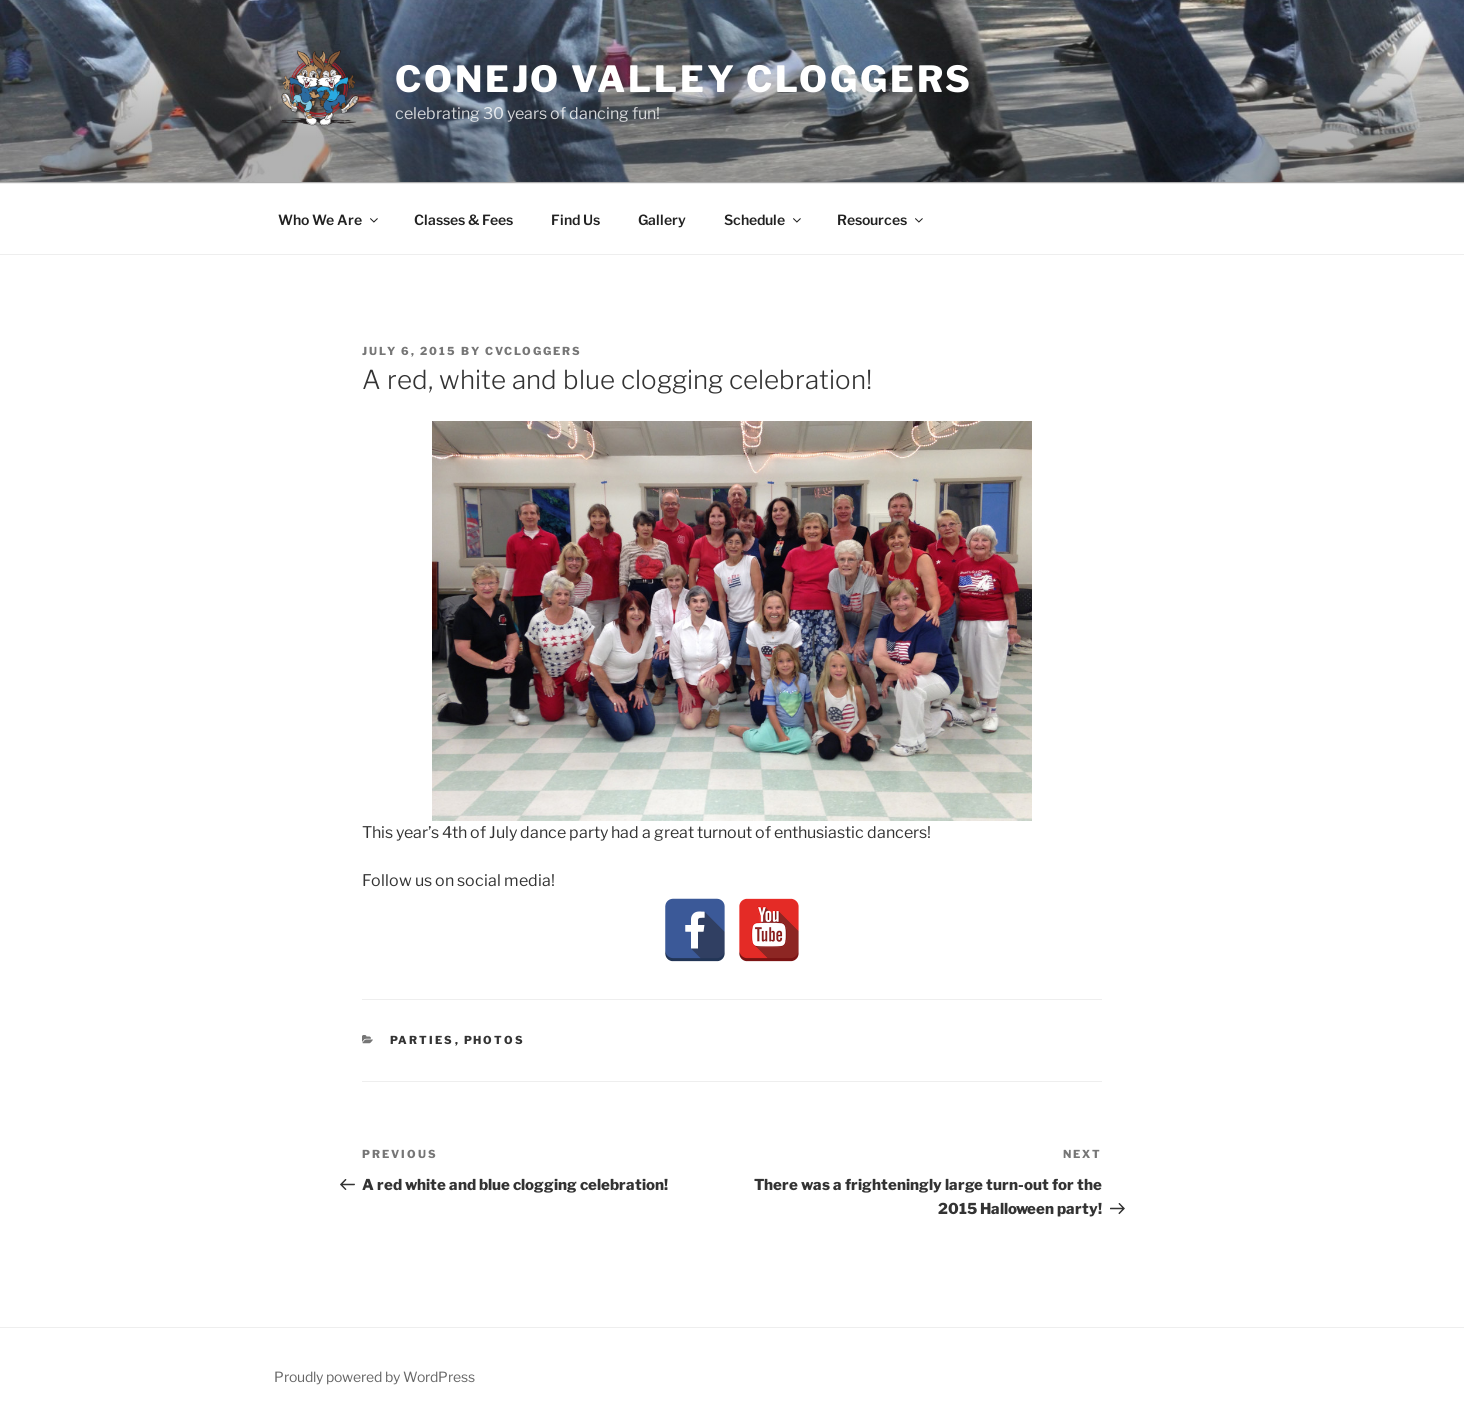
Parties (422, 1040)
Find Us (575, 219)
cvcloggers (533, 351)
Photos (495, 1040)
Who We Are (329, 219)
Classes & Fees (463, 219)
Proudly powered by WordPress (374, 1376)
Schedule (764, 219)
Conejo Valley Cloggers (684, 79)
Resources (881, 219)
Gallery (662, 219)
